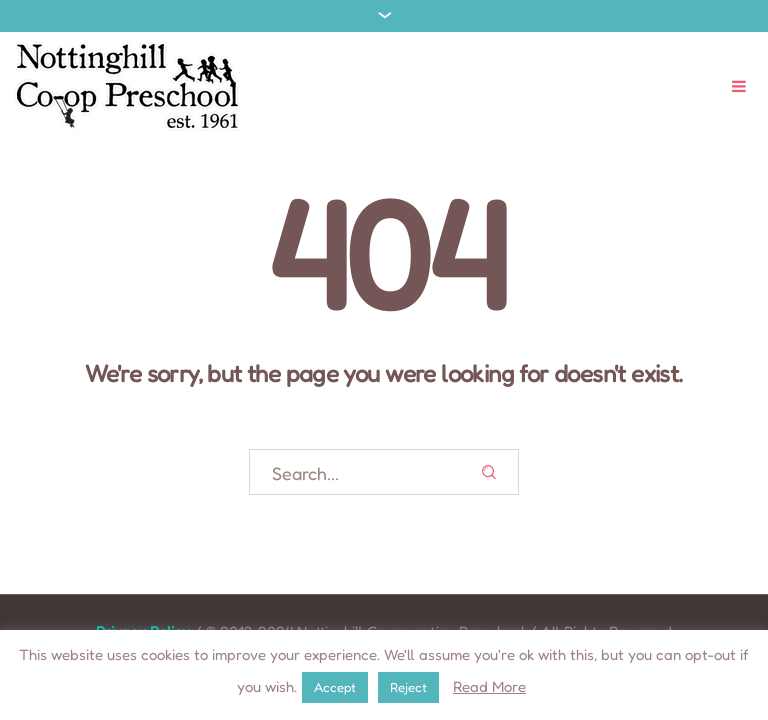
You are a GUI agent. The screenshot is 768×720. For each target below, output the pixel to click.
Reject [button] (408, 687)
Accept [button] (335, 687)
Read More (489, 686)
